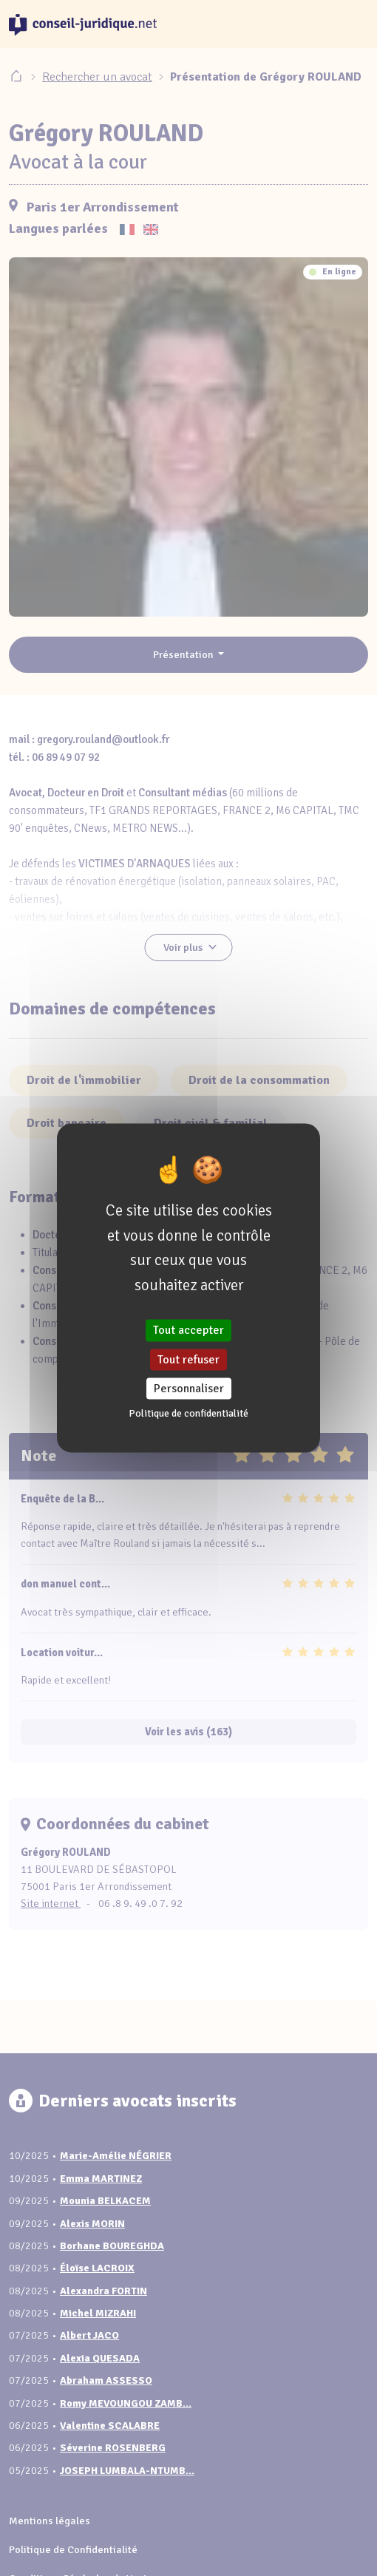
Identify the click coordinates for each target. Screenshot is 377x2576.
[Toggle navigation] (350, 24)
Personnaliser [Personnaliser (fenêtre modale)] (189, 1387)
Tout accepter (188, 1330)
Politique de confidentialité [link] (188, 1412)
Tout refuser (188, 1359)
